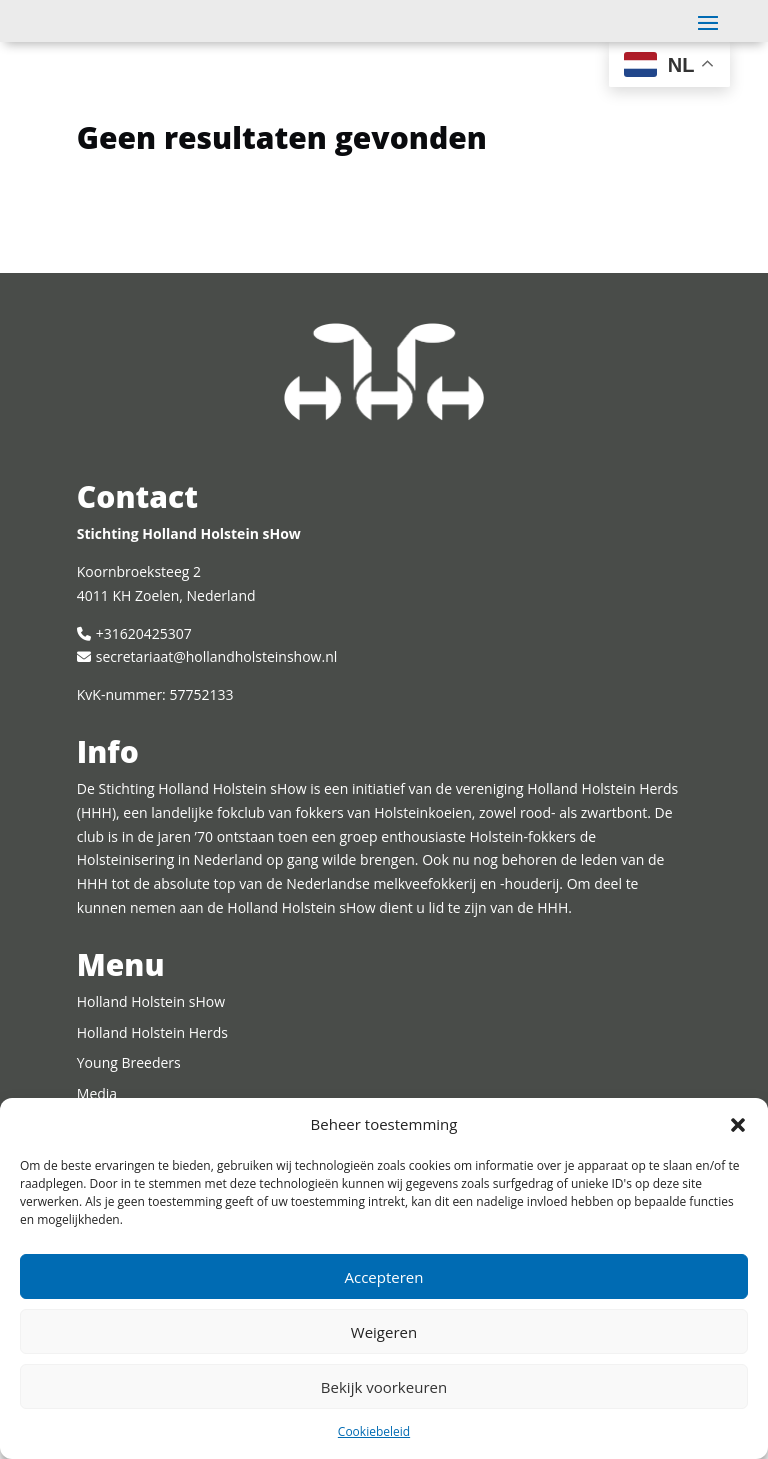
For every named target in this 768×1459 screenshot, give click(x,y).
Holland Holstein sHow (151, 1049)
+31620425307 (144, 681)
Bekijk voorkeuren (384, 1387)
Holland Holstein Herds (152, 1080)
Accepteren (384, 1277)
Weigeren (384, 1332)
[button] (738, 1125)
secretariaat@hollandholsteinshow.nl (216, 704)
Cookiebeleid (374, 1431)
